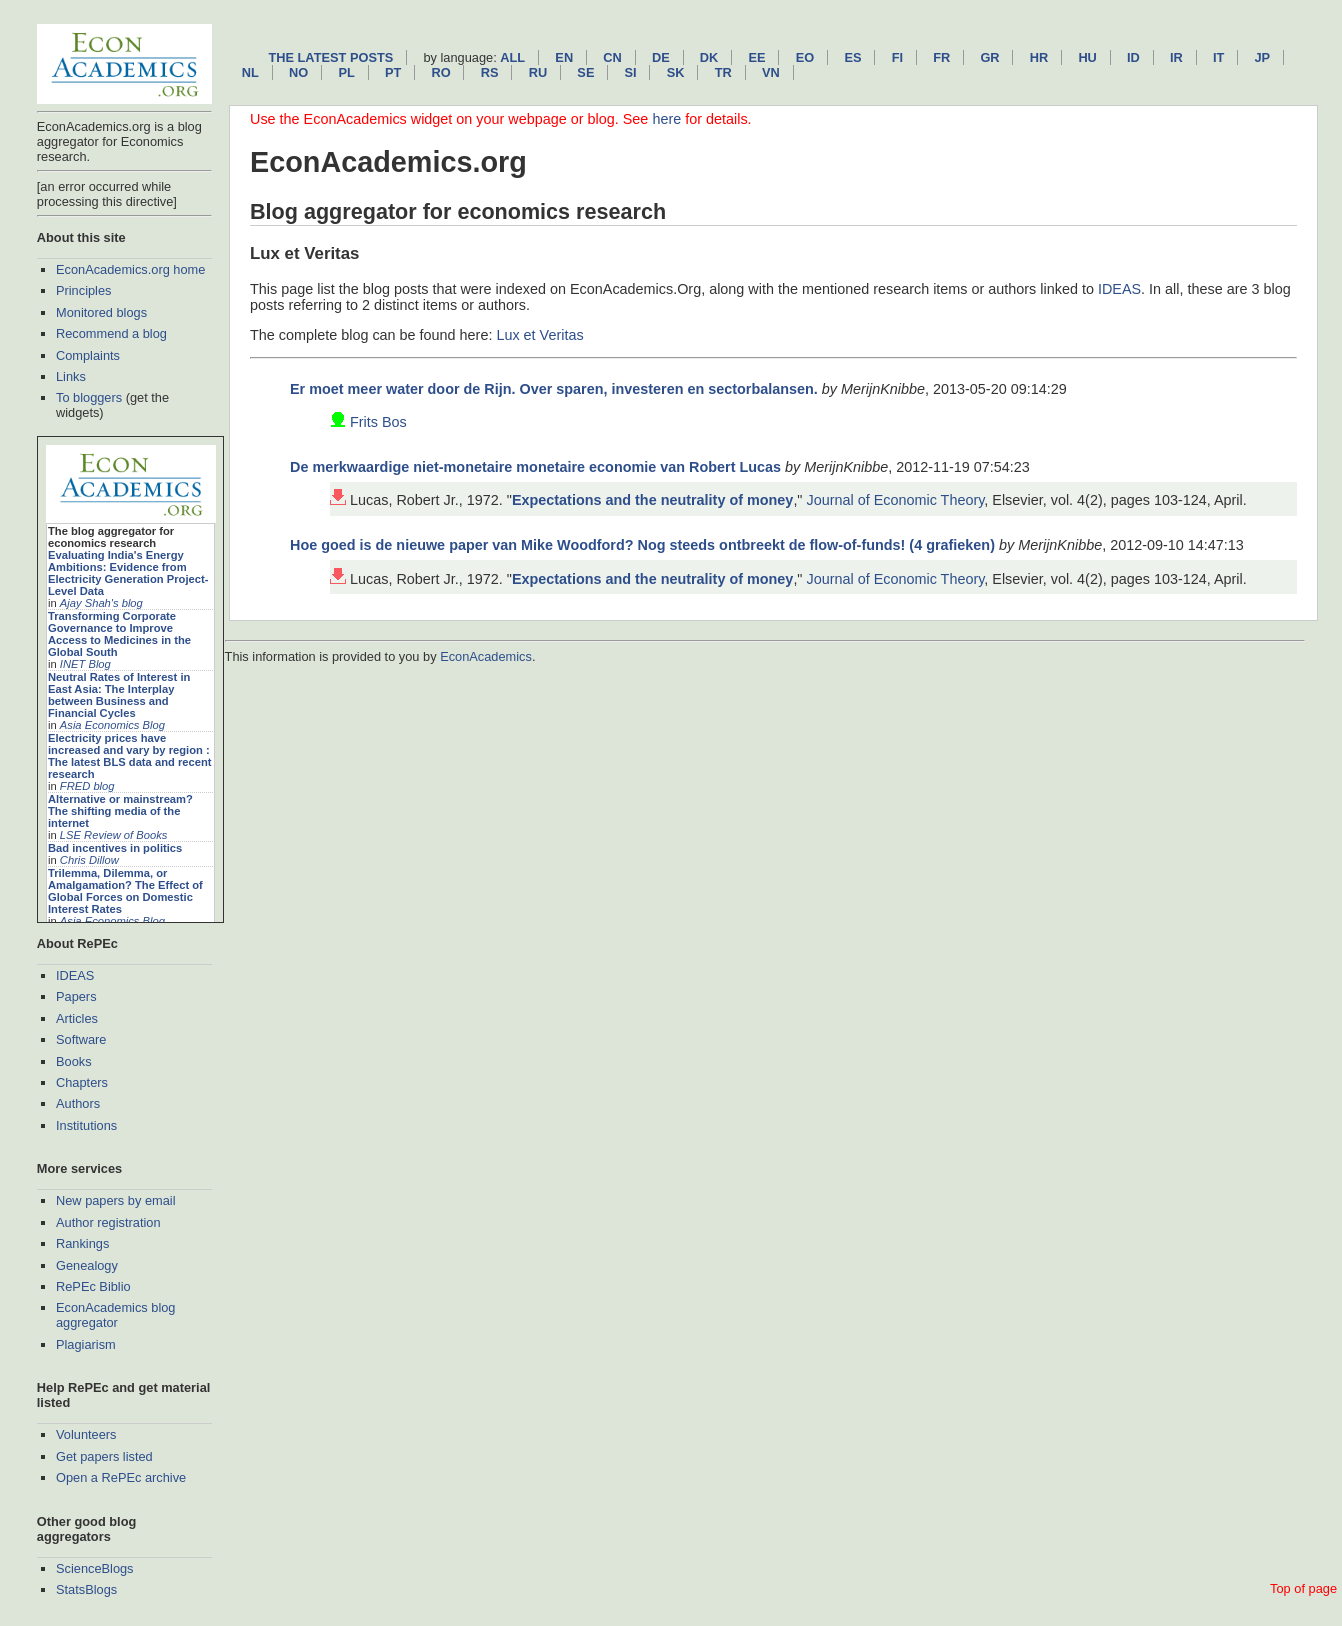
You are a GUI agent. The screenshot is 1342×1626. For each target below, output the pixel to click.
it (1218, 57)
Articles (77, 1018)
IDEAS (75, 975)
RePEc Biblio (93, 1286)
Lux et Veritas (539, 335)
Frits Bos (378, 422)
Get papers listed (104, 1456)
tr (723, 72)
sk (676, 72)
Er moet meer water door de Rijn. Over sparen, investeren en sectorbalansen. (554, 389)
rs (490, 72)
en (564, 57)
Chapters (82, 1082)
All (512, 57)
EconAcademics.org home (130, 269)
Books (74, 1061)
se (585, 72)
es (852, 57)
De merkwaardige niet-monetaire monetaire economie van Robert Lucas (535, 467)
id (1133, 57)
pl (346, 72)
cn (612, 57)
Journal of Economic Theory (895, 500)
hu (1087, 57)
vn (771, 72)
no (298, 72)
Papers (76, 996)
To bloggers (89, 397)
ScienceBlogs (95, 1568)
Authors (78, 1103)
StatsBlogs (86, 1589)
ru (538, 72)
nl (250, 72)
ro (440, 72)
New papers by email (116, 1200)
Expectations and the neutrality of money (652, 500)
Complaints (88, 355)
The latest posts (330, 57)
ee (757, 57)
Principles (83, 290)
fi (897, 57)
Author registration (108, 1222)
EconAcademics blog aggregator (116, 1315)
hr (1039, 57)
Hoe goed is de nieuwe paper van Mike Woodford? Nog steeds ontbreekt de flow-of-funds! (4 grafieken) (642, 545)
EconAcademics (486, 656)
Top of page (1303, 1588)
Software (81, 1039)
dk (709, 57)
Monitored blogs (101, 312)
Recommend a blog (111, 333)
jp (1262, 57)
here (666, 119)
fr (941, 57)
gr (989, 57)
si (631, 72)
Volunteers (86, 1434)
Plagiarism (86, 1344)
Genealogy (87, 1265)
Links (71, 376)
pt (393, 72)
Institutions (86, 1125)
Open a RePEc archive (121, 1477)
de (661, 57)
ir (1176, 57)
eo (805, 57)
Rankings (82, 1243)
